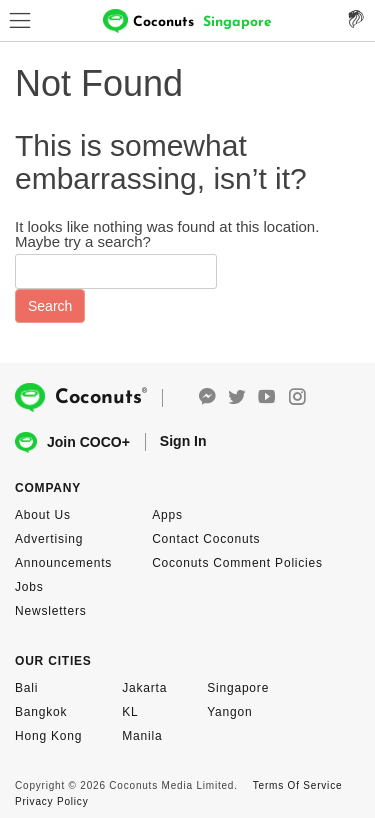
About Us (43, 515)
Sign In (183, 441)
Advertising (49, 539)
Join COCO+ (72, 442)
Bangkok (41, 712)
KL (130, 712)
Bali (26, 688)
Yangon (229, 712)
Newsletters (50, 611)
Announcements (63, 563)
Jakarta (144, 688)
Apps (167, 515)
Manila (142, 736)
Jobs (29, 587)
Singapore (238, 688)
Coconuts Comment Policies (237, 563)
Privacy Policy (51, 801)
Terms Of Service (297, 785)
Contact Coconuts (206, 539)
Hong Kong (48, 736)
